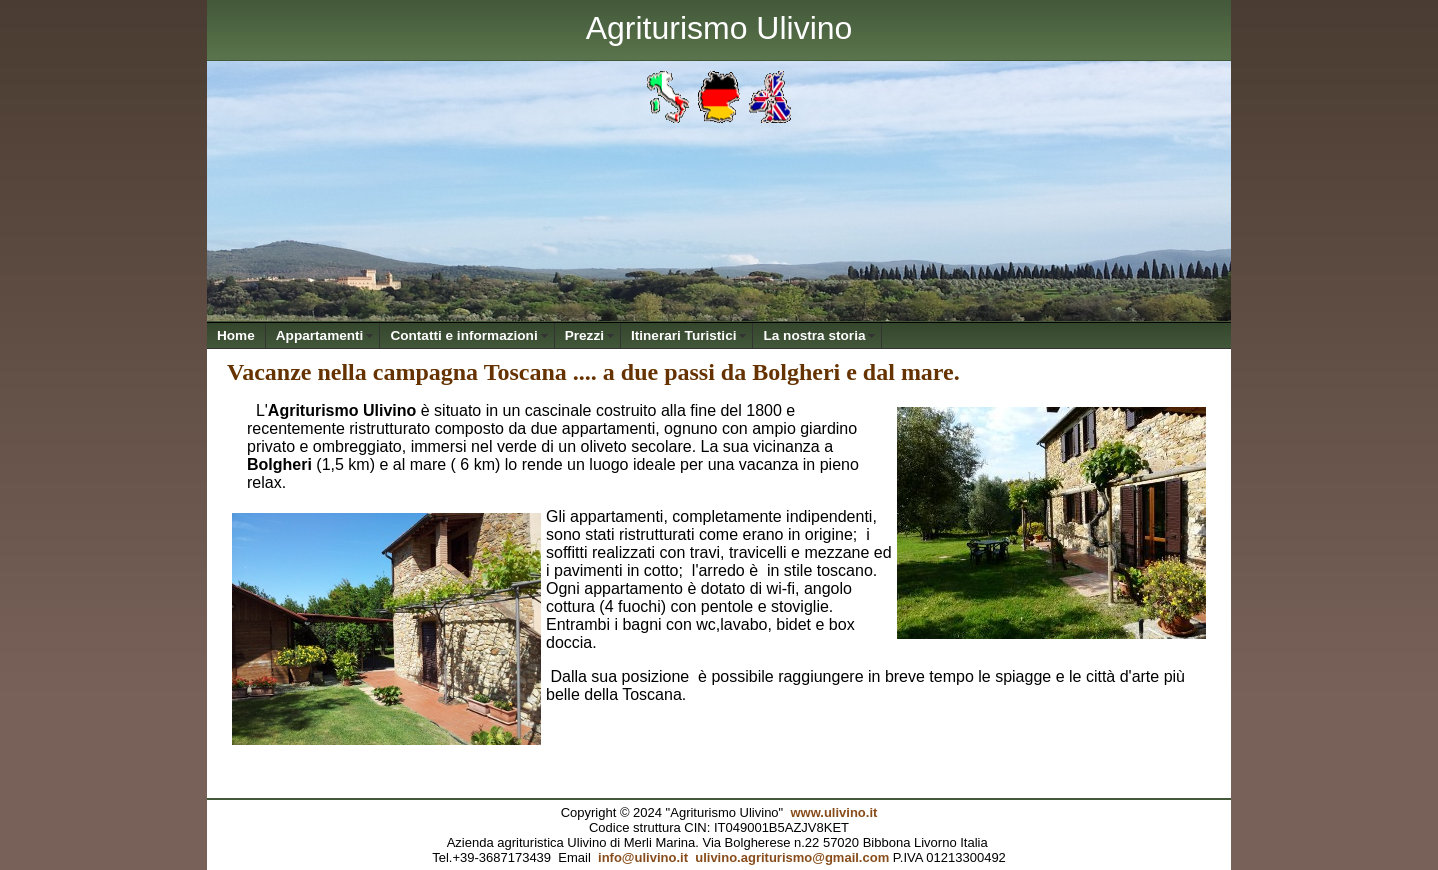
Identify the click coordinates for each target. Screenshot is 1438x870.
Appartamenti (320, 335)
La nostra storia (814, 335)
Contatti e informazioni (463, 335)
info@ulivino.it (643, 857)
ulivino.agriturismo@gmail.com (792, 857)
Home (236, 335)
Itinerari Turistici (684, 335)
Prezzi (584, 335)
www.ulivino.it (833, 812)
